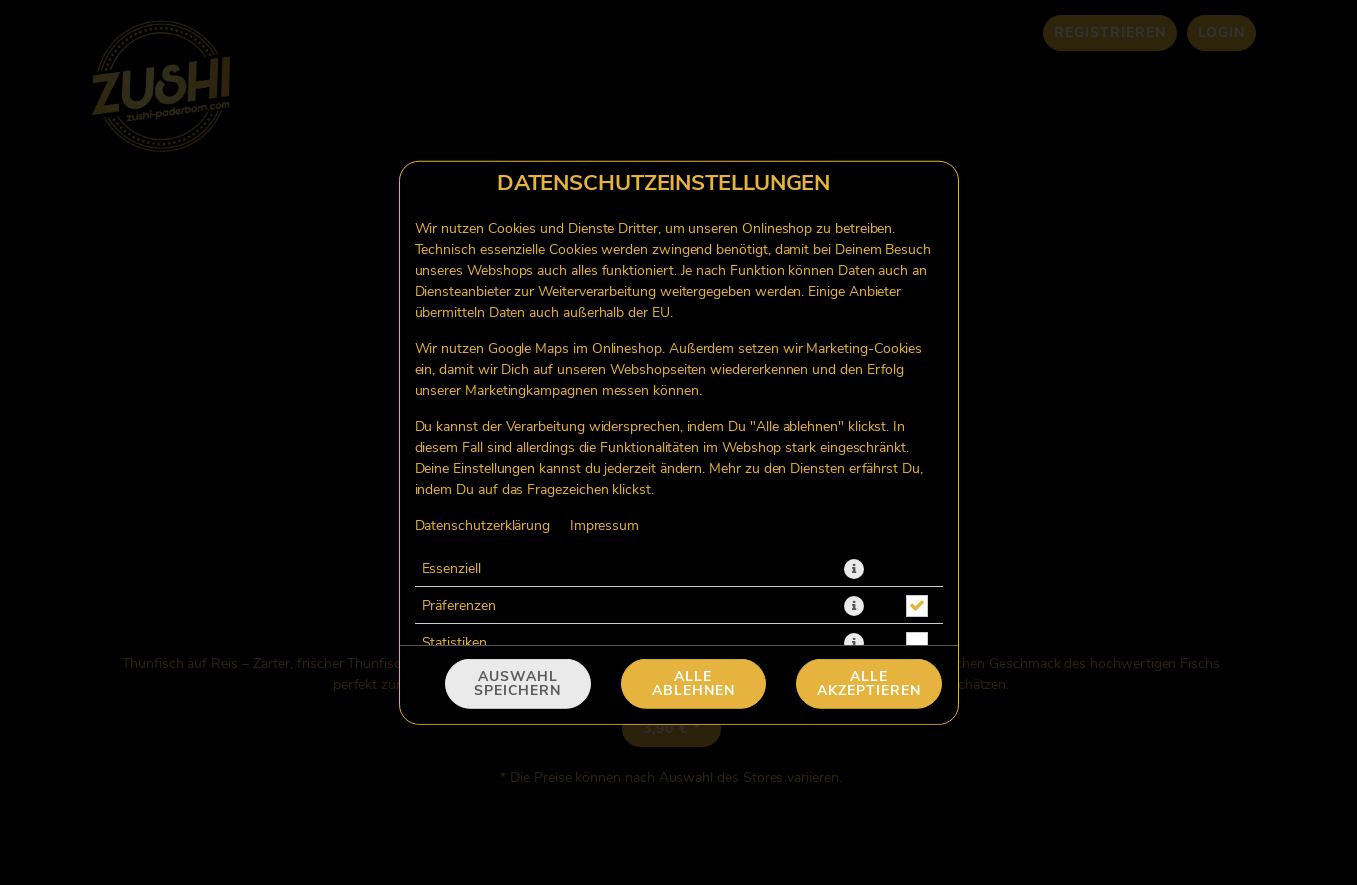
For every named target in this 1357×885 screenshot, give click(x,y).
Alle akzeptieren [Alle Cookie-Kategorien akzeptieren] (869, 684)
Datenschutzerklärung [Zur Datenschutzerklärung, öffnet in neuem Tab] (483, 525)
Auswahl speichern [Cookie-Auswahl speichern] (517, 684)
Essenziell (451, 568)
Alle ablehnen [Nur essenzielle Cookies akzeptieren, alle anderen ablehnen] (693, 684)
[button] (854, 568)
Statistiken (454, 642)
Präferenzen (459, 605)
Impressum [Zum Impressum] (604, 525)
